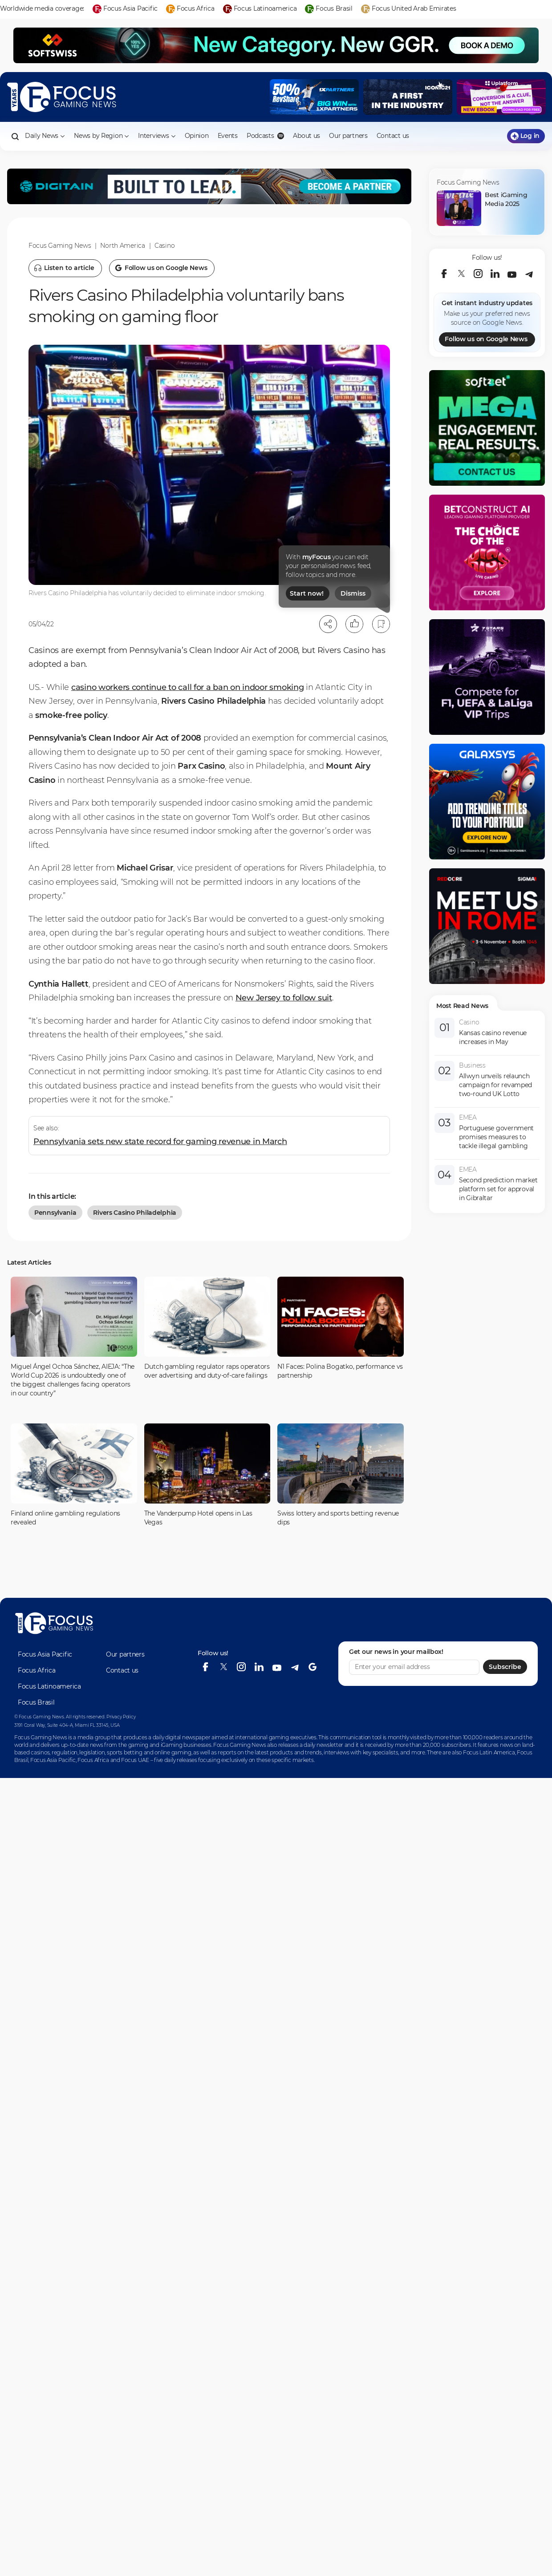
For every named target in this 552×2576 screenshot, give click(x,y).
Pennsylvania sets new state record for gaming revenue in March (160, 1141)
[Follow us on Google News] (162, 268)
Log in (525, 136)
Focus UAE (135, 1760)
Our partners (348, 136)
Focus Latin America (489, 1752)
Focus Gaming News (59, 246)
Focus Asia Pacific (45, 1654)
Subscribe (505, 1667)
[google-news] (312, 1667)
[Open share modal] (328, 624)
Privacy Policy (120, 1717)
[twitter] (461, 274)
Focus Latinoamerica (49, 1686)
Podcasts (265, 136)
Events (228, 136)
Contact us (393, 136)
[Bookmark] (381, 624)
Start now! (307, 593)
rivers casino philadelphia (134, 1213)
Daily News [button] (45, 136)
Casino (164, 246)
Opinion (197, 136)
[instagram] (478, 274)
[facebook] (444, 274)
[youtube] (512, 274)
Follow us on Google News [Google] (486, 339)
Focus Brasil (36, 1702)
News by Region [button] (101, 136)
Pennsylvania (55, 1213)
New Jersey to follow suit (283, 998)
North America (122, 246)
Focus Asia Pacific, (53, 1760)
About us (306, 136)
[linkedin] (495, 274)
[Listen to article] (65, 268)
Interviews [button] (156, 136)
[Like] (354, 624)
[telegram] (529, 274)
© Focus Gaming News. (39, 1717)
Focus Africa (37, 1670)
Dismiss (353, 593)
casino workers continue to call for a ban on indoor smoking (187, 687)
